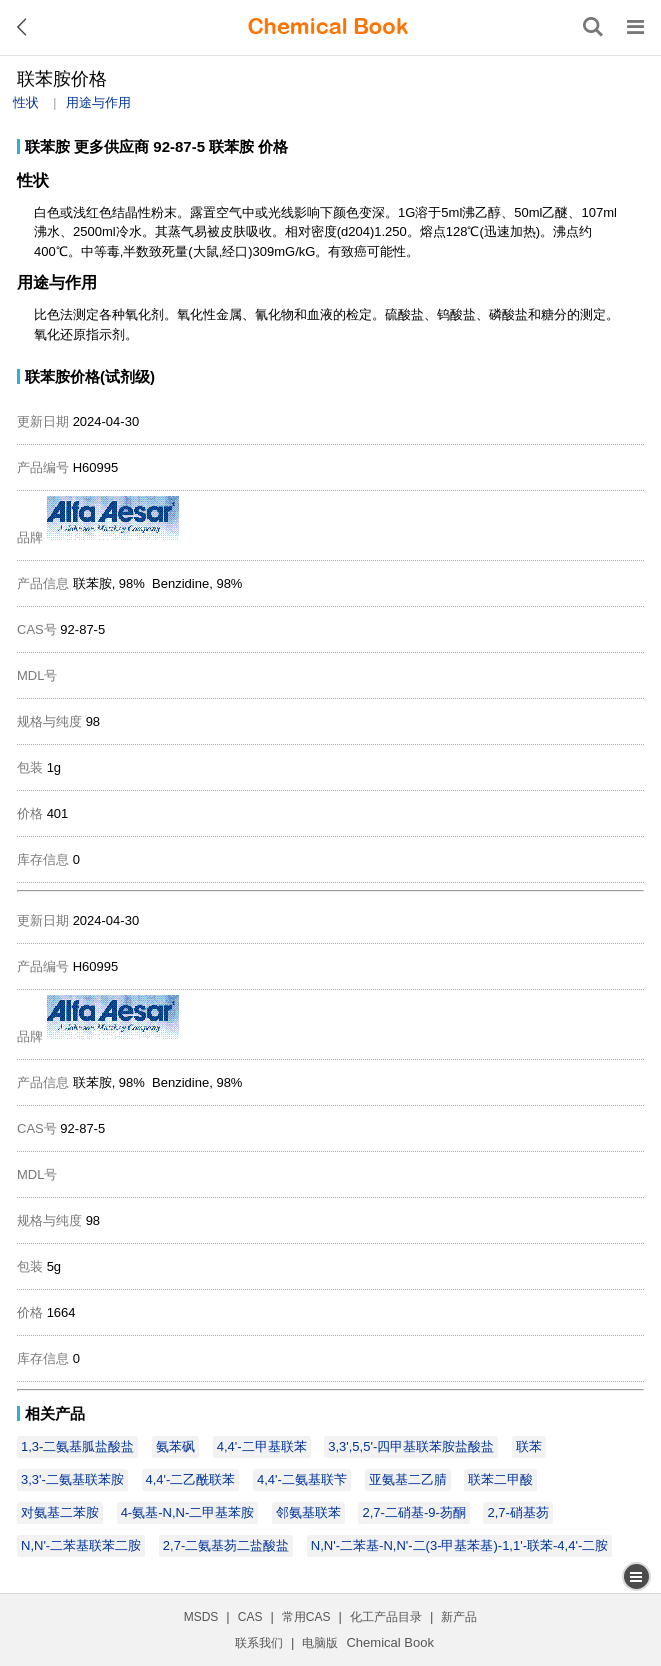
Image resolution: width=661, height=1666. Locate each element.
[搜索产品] (593, 27)
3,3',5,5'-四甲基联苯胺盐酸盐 (411, 1446)
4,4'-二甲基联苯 (262, 1446)
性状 (26, 102)
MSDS (201, 1617)
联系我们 (259, 1643)
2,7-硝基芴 (517, 1512)
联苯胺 (47, 146)
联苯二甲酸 (500, 1479)
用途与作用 (98, 102)
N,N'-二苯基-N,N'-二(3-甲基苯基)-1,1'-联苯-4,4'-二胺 (459, 1545)
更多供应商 (111, 146)
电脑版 (320, 1643)
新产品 (459, 1617)
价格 (273, 146)
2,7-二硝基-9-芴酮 (413, 1512)
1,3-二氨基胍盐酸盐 (77, 1446)
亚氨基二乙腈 (408, 1479)
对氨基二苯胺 (60, 1512)
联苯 (529, 1446)
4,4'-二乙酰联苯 (191, 1479)
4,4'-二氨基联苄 (302, 1479)
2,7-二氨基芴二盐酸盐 (226, 1545)
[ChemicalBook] (328, 27)
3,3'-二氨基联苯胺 (72, 1479)
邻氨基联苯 (308, 1512)
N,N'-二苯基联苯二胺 (81, 1545)
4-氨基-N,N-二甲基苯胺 (188, 1512)
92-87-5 (179, 146)
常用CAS (306, 1617)
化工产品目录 (386, 1617)
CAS (250, 1617)
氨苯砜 (175, 1446)
